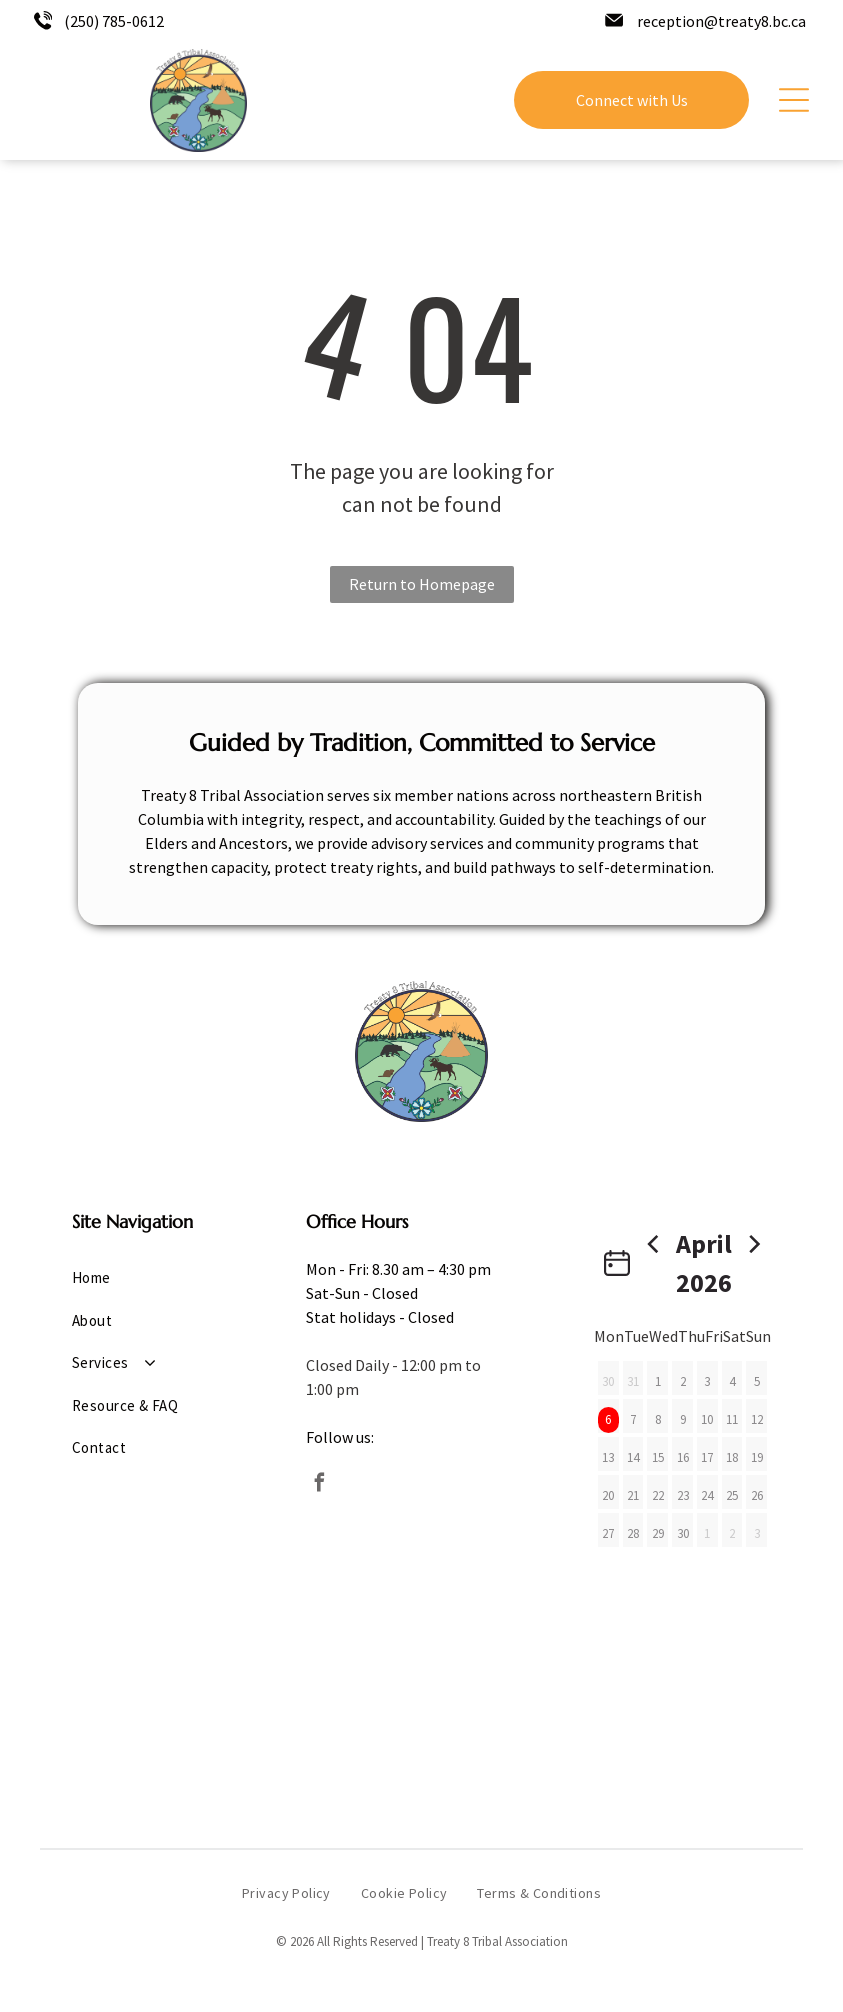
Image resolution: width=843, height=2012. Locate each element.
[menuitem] (145, 1278)
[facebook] (320, 1485)
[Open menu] (794, 100)
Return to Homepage (422, 584)
